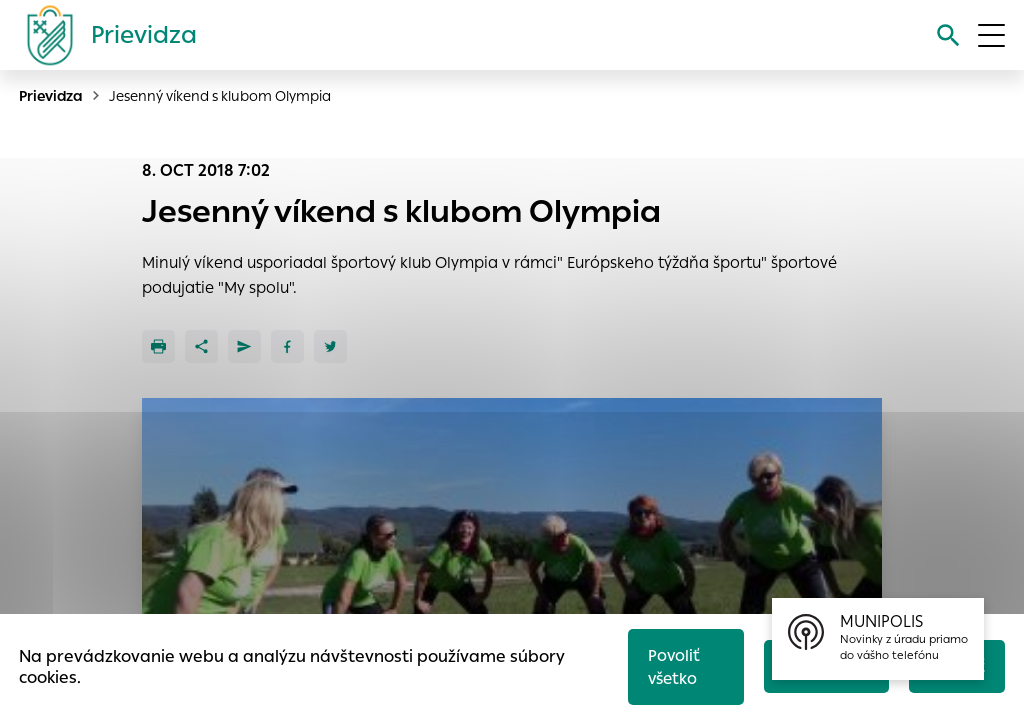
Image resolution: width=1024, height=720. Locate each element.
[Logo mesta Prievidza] (104, 35)
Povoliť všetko (674, 667)
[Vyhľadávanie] (948, 35)
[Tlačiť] (158, 346)
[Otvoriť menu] (991, 35)
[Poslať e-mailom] (244, 346)
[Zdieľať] (201, 346)
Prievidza (51, 96)
